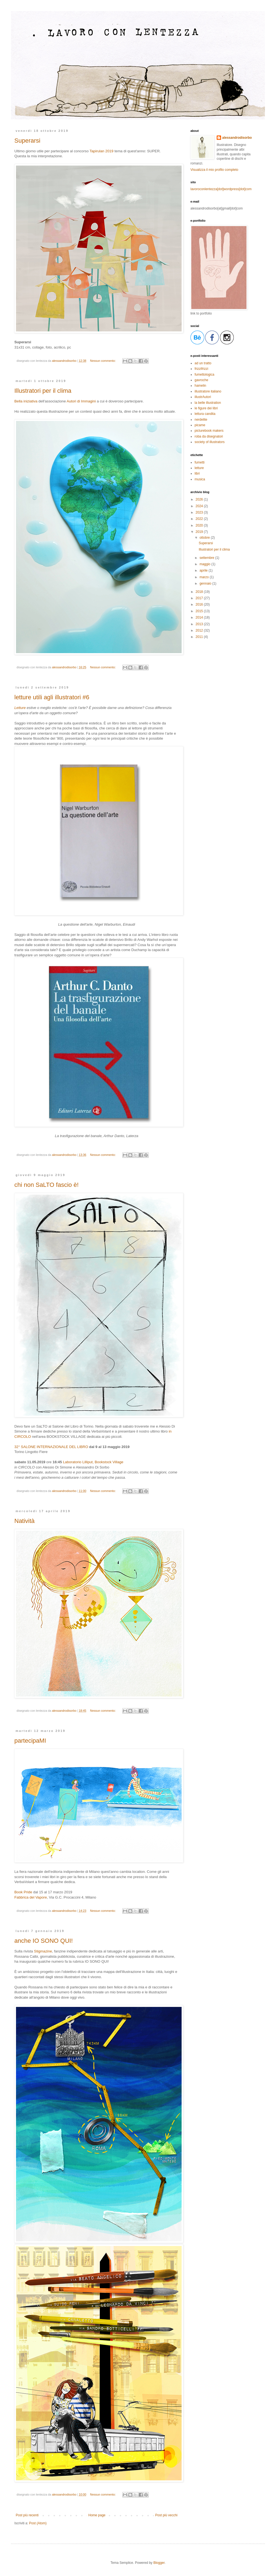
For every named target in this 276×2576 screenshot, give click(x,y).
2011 (200, 637)
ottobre (205, 538)
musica (200, 479)
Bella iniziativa (26, 401)
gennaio (206, 583)
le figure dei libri (206, 408)
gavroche (201, 380)
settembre (207, 558)
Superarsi (27, 140)
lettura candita (205, 414)
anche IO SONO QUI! (43, 1940)
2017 (200, 598)
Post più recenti (27, 2515)
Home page (96, 2515)
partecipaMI (30, 1740)
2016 (200, 604)
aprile (204, 570)
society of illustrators (210, 442)
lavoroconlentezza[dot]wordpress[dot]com (220, 189)
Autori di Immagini (81, 401)
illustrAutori (203, 397)
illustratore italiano (208, 391)
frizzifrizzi (201, 369)
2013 (200, 624)
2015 (200, 611)
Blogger (159, 2563)
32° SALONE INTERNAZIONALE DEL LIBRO (51, 1447)
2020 (200, 525)
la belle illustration (208, 403)
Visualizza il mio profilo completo (214, 170)
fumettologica (204, 374)
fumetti (200, 462)
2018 (200, 592)
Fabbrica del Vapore (30, 1897)
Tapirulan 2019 (101, 151)
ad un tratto (203, 363)
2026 (200, 499)
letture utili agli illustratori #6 (51, 697)
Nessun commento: (103, 360)
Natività (24, 1520)
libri (197, 473)
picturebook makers (209, 431)
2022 (200, 519)
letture (199, 468)
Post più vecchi (166, 2515)
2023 (200, 512)
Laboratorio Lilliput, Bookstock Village (93, 1462)
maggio (205, 564)
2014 (200, 617)
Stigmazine (43, 1951)
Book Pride (23, 1892)
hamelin (200, 386)
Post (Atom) (37, 2523)
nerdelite (201, 420)
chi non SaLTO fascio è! (46, 1184)
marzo (205, 577)
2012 (200, 630)
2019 (200, 532)
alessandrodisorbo (237, 138)
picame (200, 425)
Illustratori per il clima (42, 390)
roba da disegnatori (209, 436)
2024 (200, 506)
